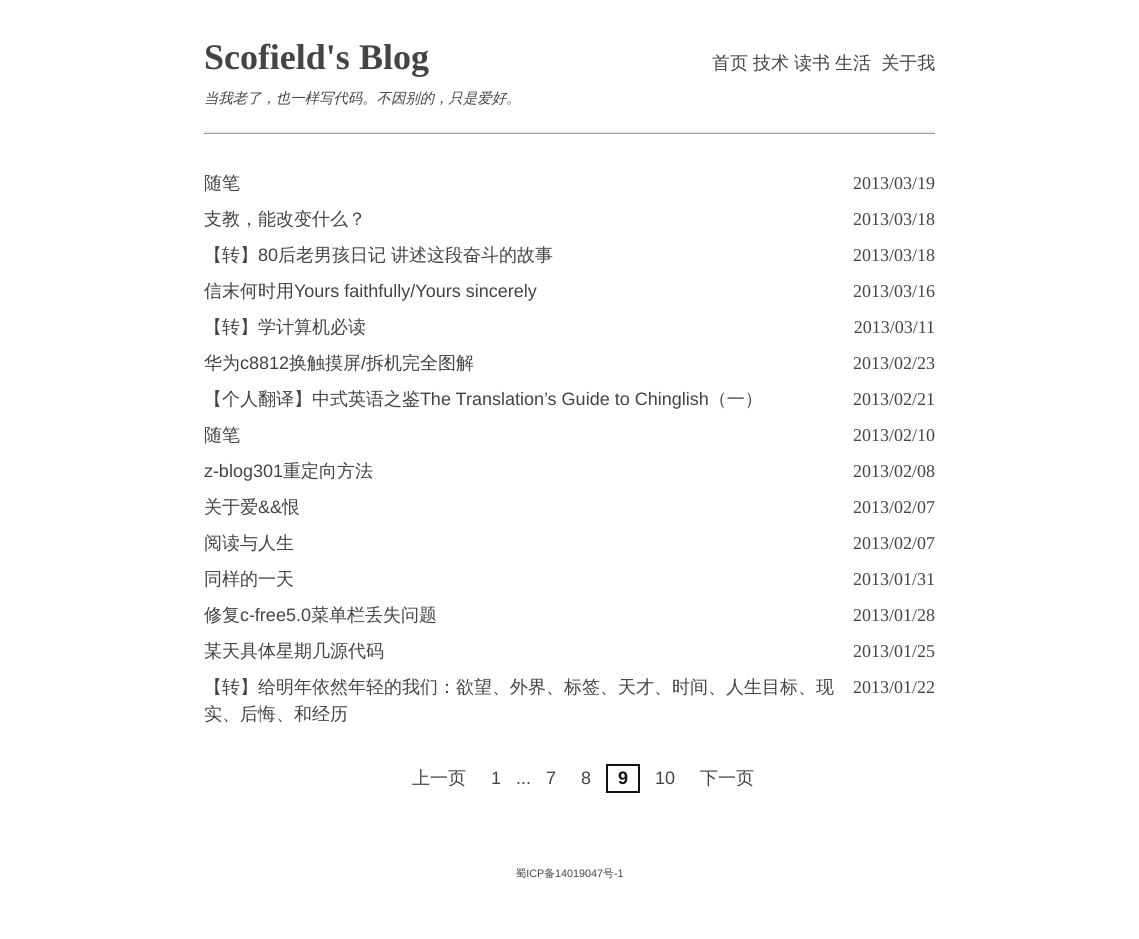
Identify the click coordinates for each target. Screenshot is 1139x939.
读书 (812, 63)
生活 (853, 63)
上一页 (439, 778)
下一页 (727, 778)
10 (665, 778)
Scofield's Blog (316, 57)
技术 (771, 63)
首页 (730, 63)
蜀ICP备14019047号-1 (569, 874)
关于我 (908, 63)
